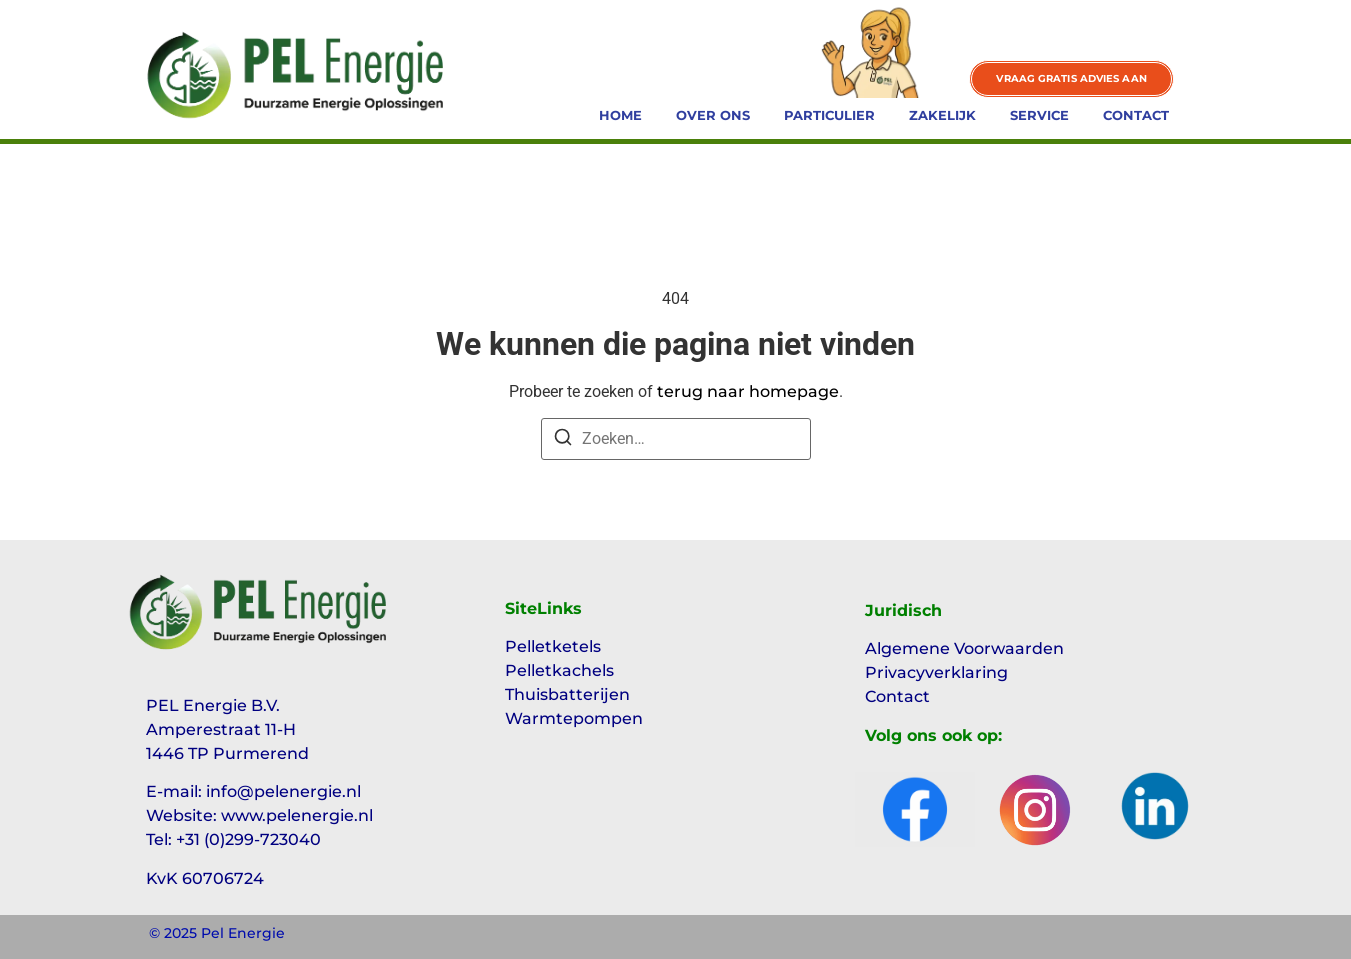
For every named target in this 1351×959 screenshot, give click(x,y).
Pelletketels (553, 646)
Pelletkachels (559, 670)
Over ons (713, 115)
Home (620, 115)
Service (1039, 115)
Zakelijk (942, 115)
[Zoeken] (563, 440)
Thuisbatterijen (567, 694)
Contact (1136, 115)
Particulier (829, 115)
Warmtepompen (574, 718)
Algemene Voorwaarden (964, 648)
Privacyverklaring (936, 672)
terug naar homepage (748, 391)
